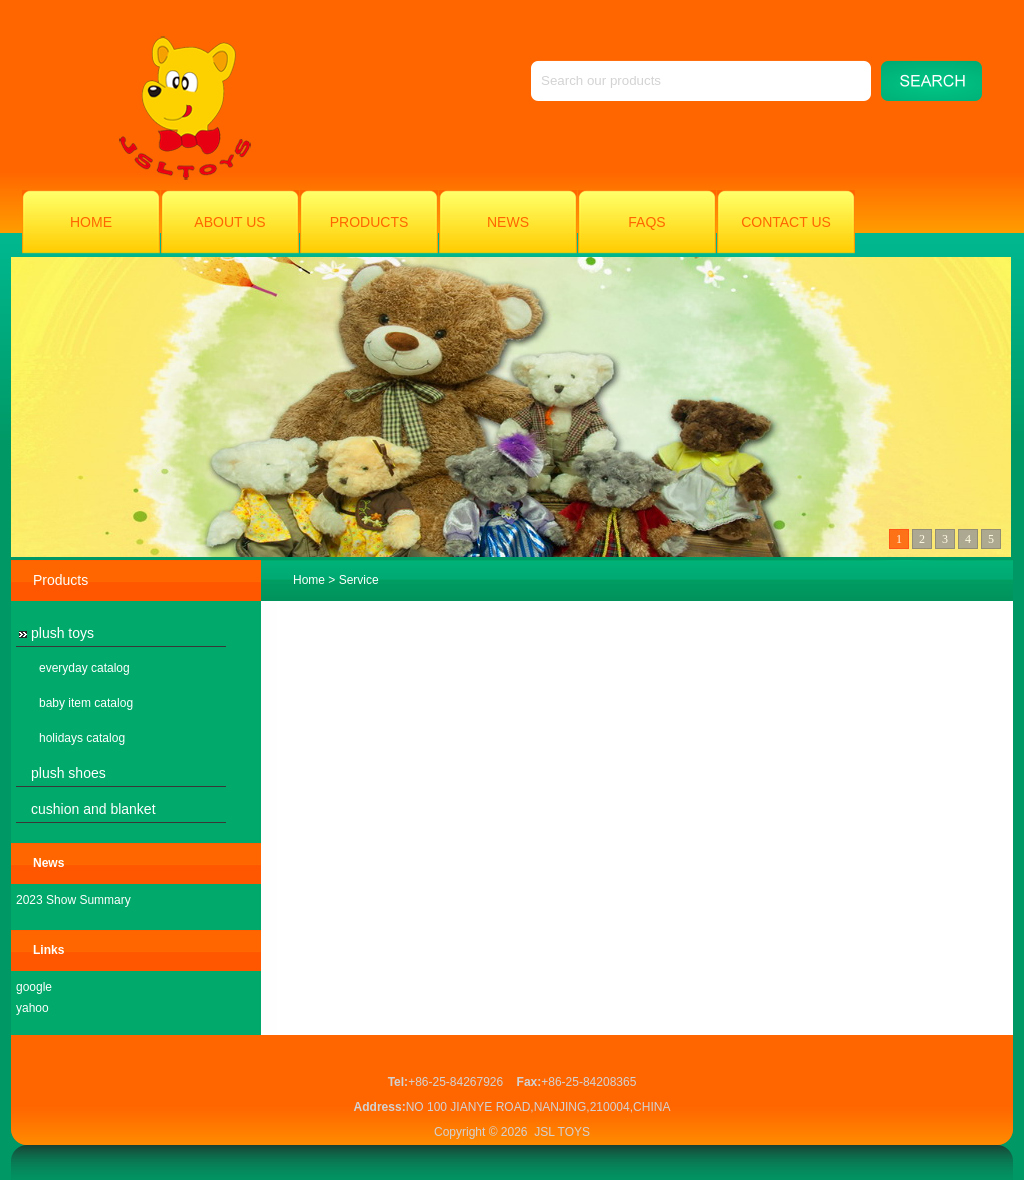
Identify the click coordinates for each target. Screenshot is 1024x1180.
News (508, 222)
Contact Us (786, 222)
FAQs (646, 222)
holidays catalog (82, 738)
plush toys (62, 633)
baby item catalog (86, 703)
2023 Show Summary (73, 900)
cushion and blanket (93, 809)
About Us (229, 222)
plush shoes (68, 773)
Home (91, 222)
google (34, 987)
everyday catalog (84, 668)
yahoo (32, 1008)
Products (369, 222)
